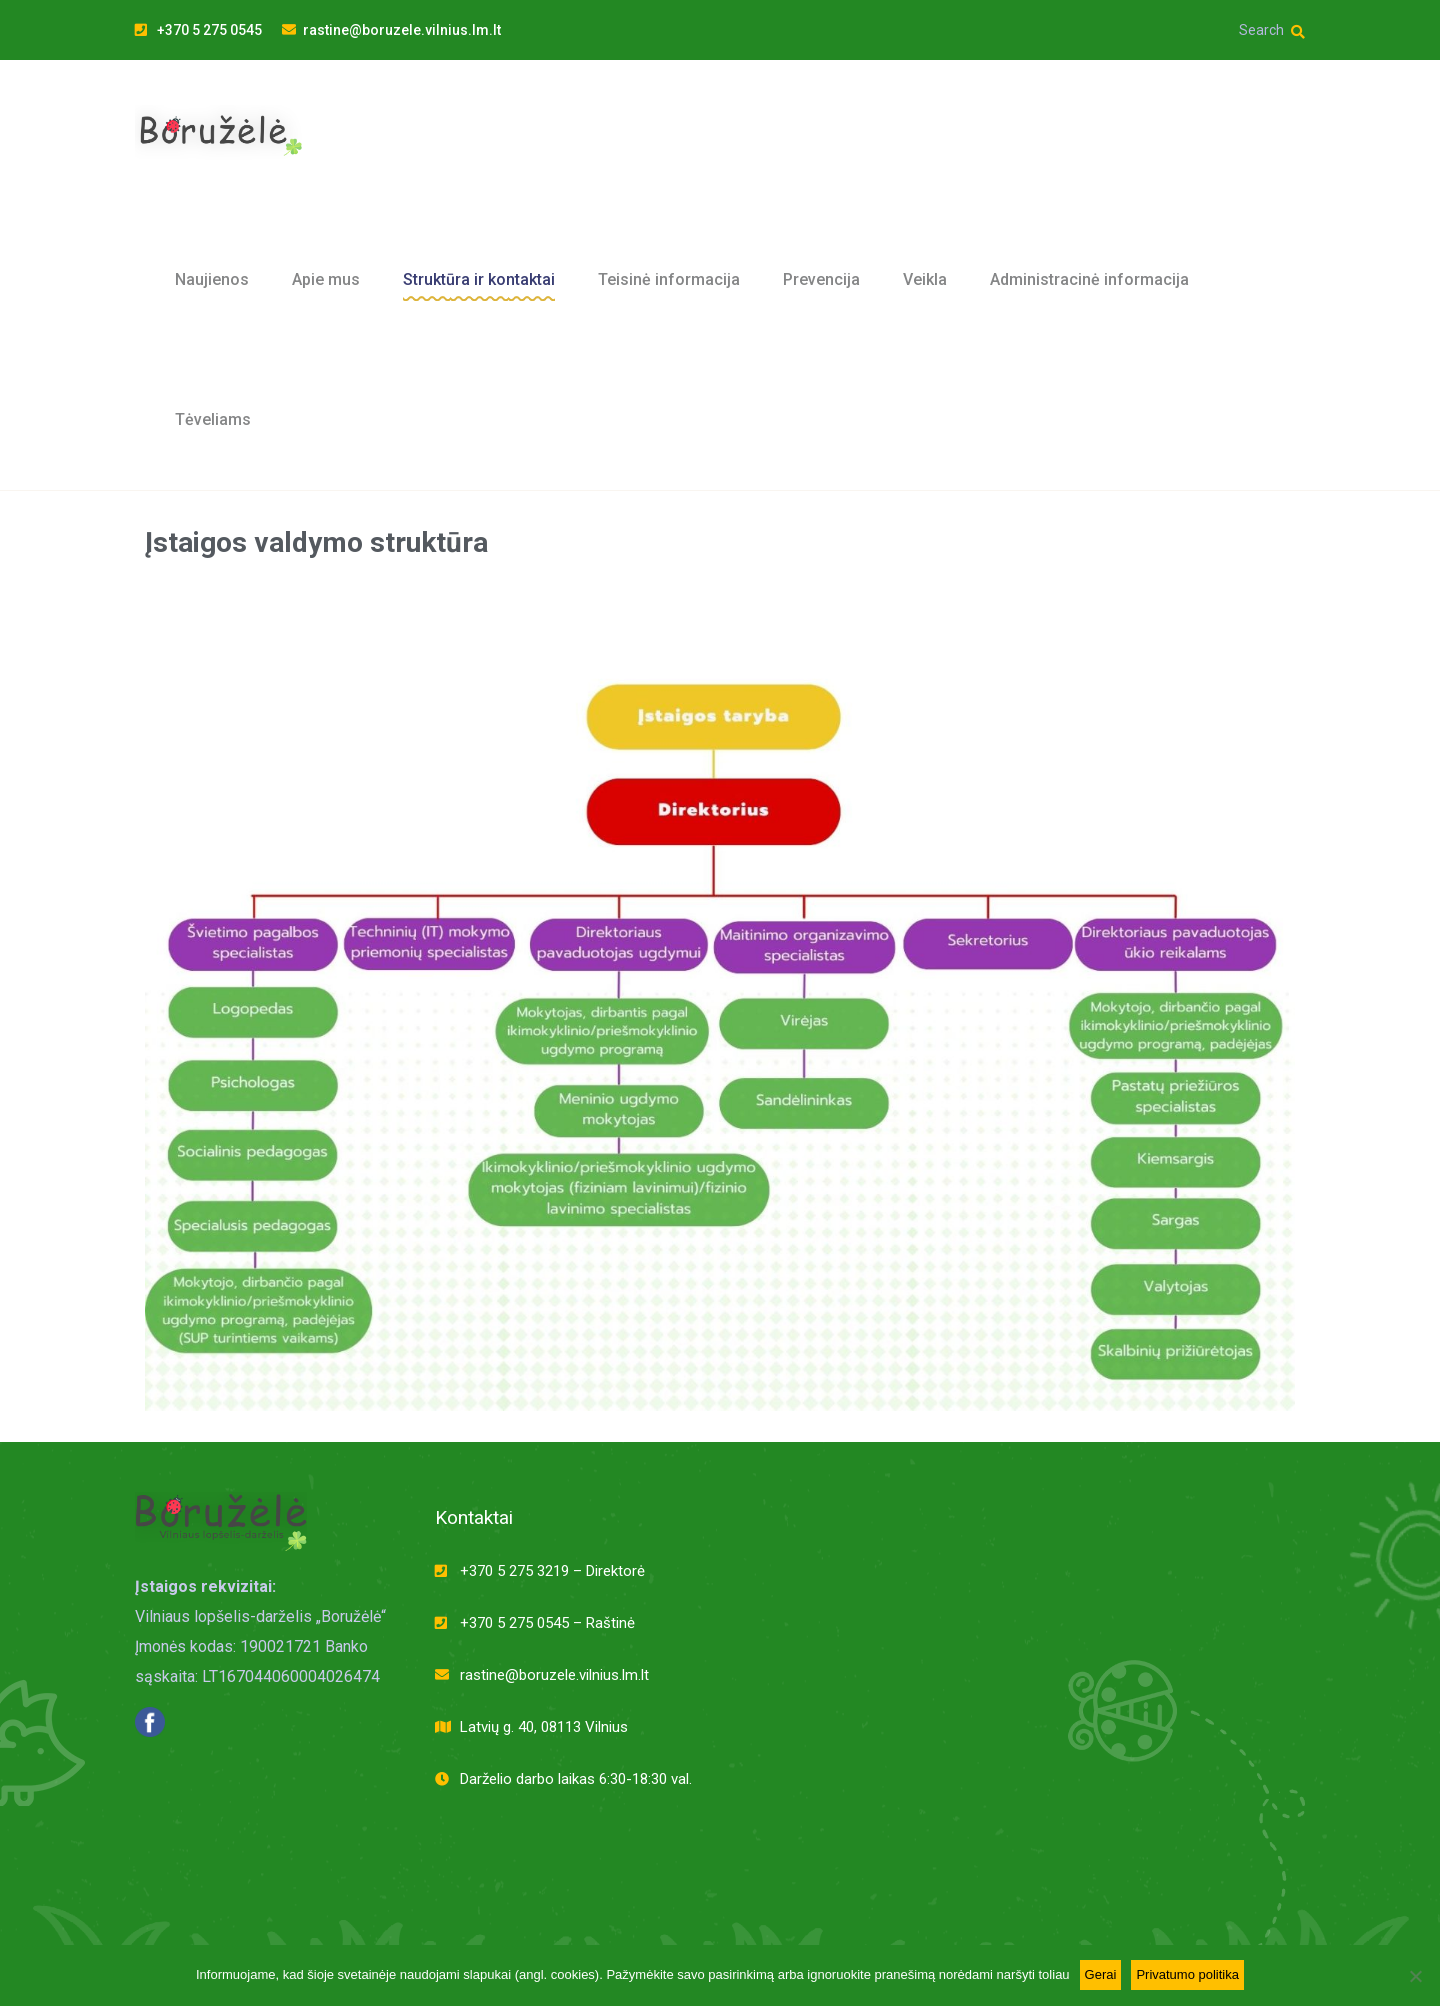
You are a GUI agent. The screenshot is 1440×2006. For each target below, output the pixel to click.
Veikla (925, 279)
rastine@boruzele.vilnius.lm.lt (391, 30)
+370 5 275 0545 (198, 30)
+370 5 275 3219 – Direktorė (552, 1571)
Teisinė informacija (669, 279)
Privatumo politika (1187, 1974)
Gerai (1101, 1974)
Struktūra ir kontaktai (479, 279)
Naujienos (212, 279)
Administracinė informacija (1089, 279)
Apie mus (326, 279)
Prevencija (821, 279)
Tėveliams (213, 419)
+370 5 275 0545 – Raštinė (547, 1623)
